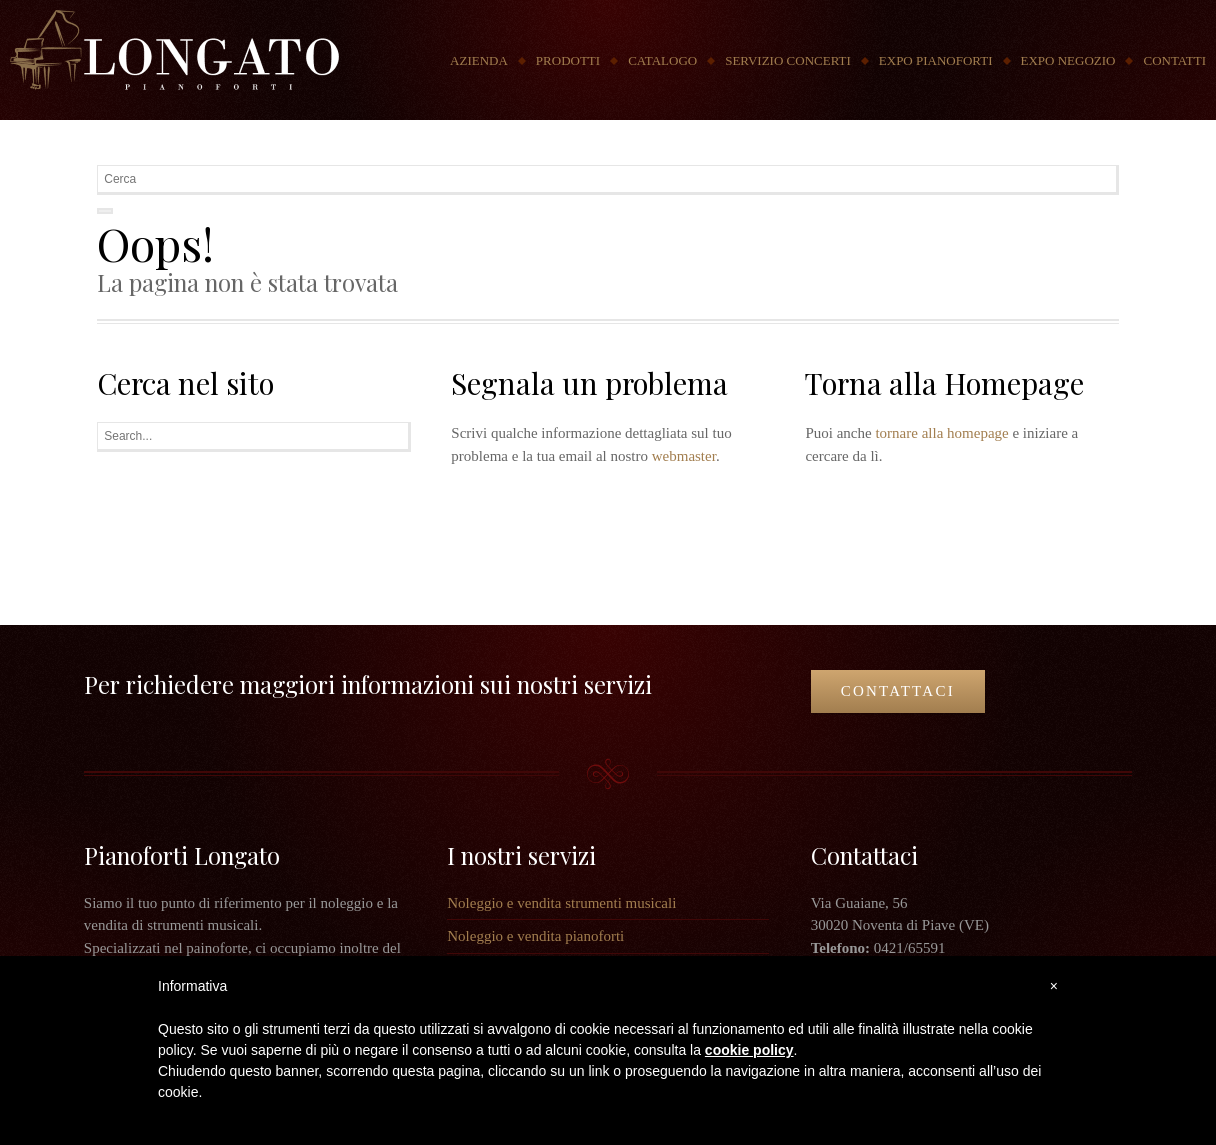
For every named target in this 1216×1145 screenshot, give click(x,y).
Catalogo (662, 60)
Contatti (1174, 60)
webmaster (684, 456)
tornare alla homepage (941, 433)
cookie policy (749, 1050)
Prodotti (568, 60)
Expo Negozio (1068, 60)
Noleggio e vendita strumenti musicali (561, 903)
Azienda (479, 60)
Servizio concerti (788, 60)
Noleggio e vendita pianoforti (535, 936)
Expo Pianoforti (936, 60)
